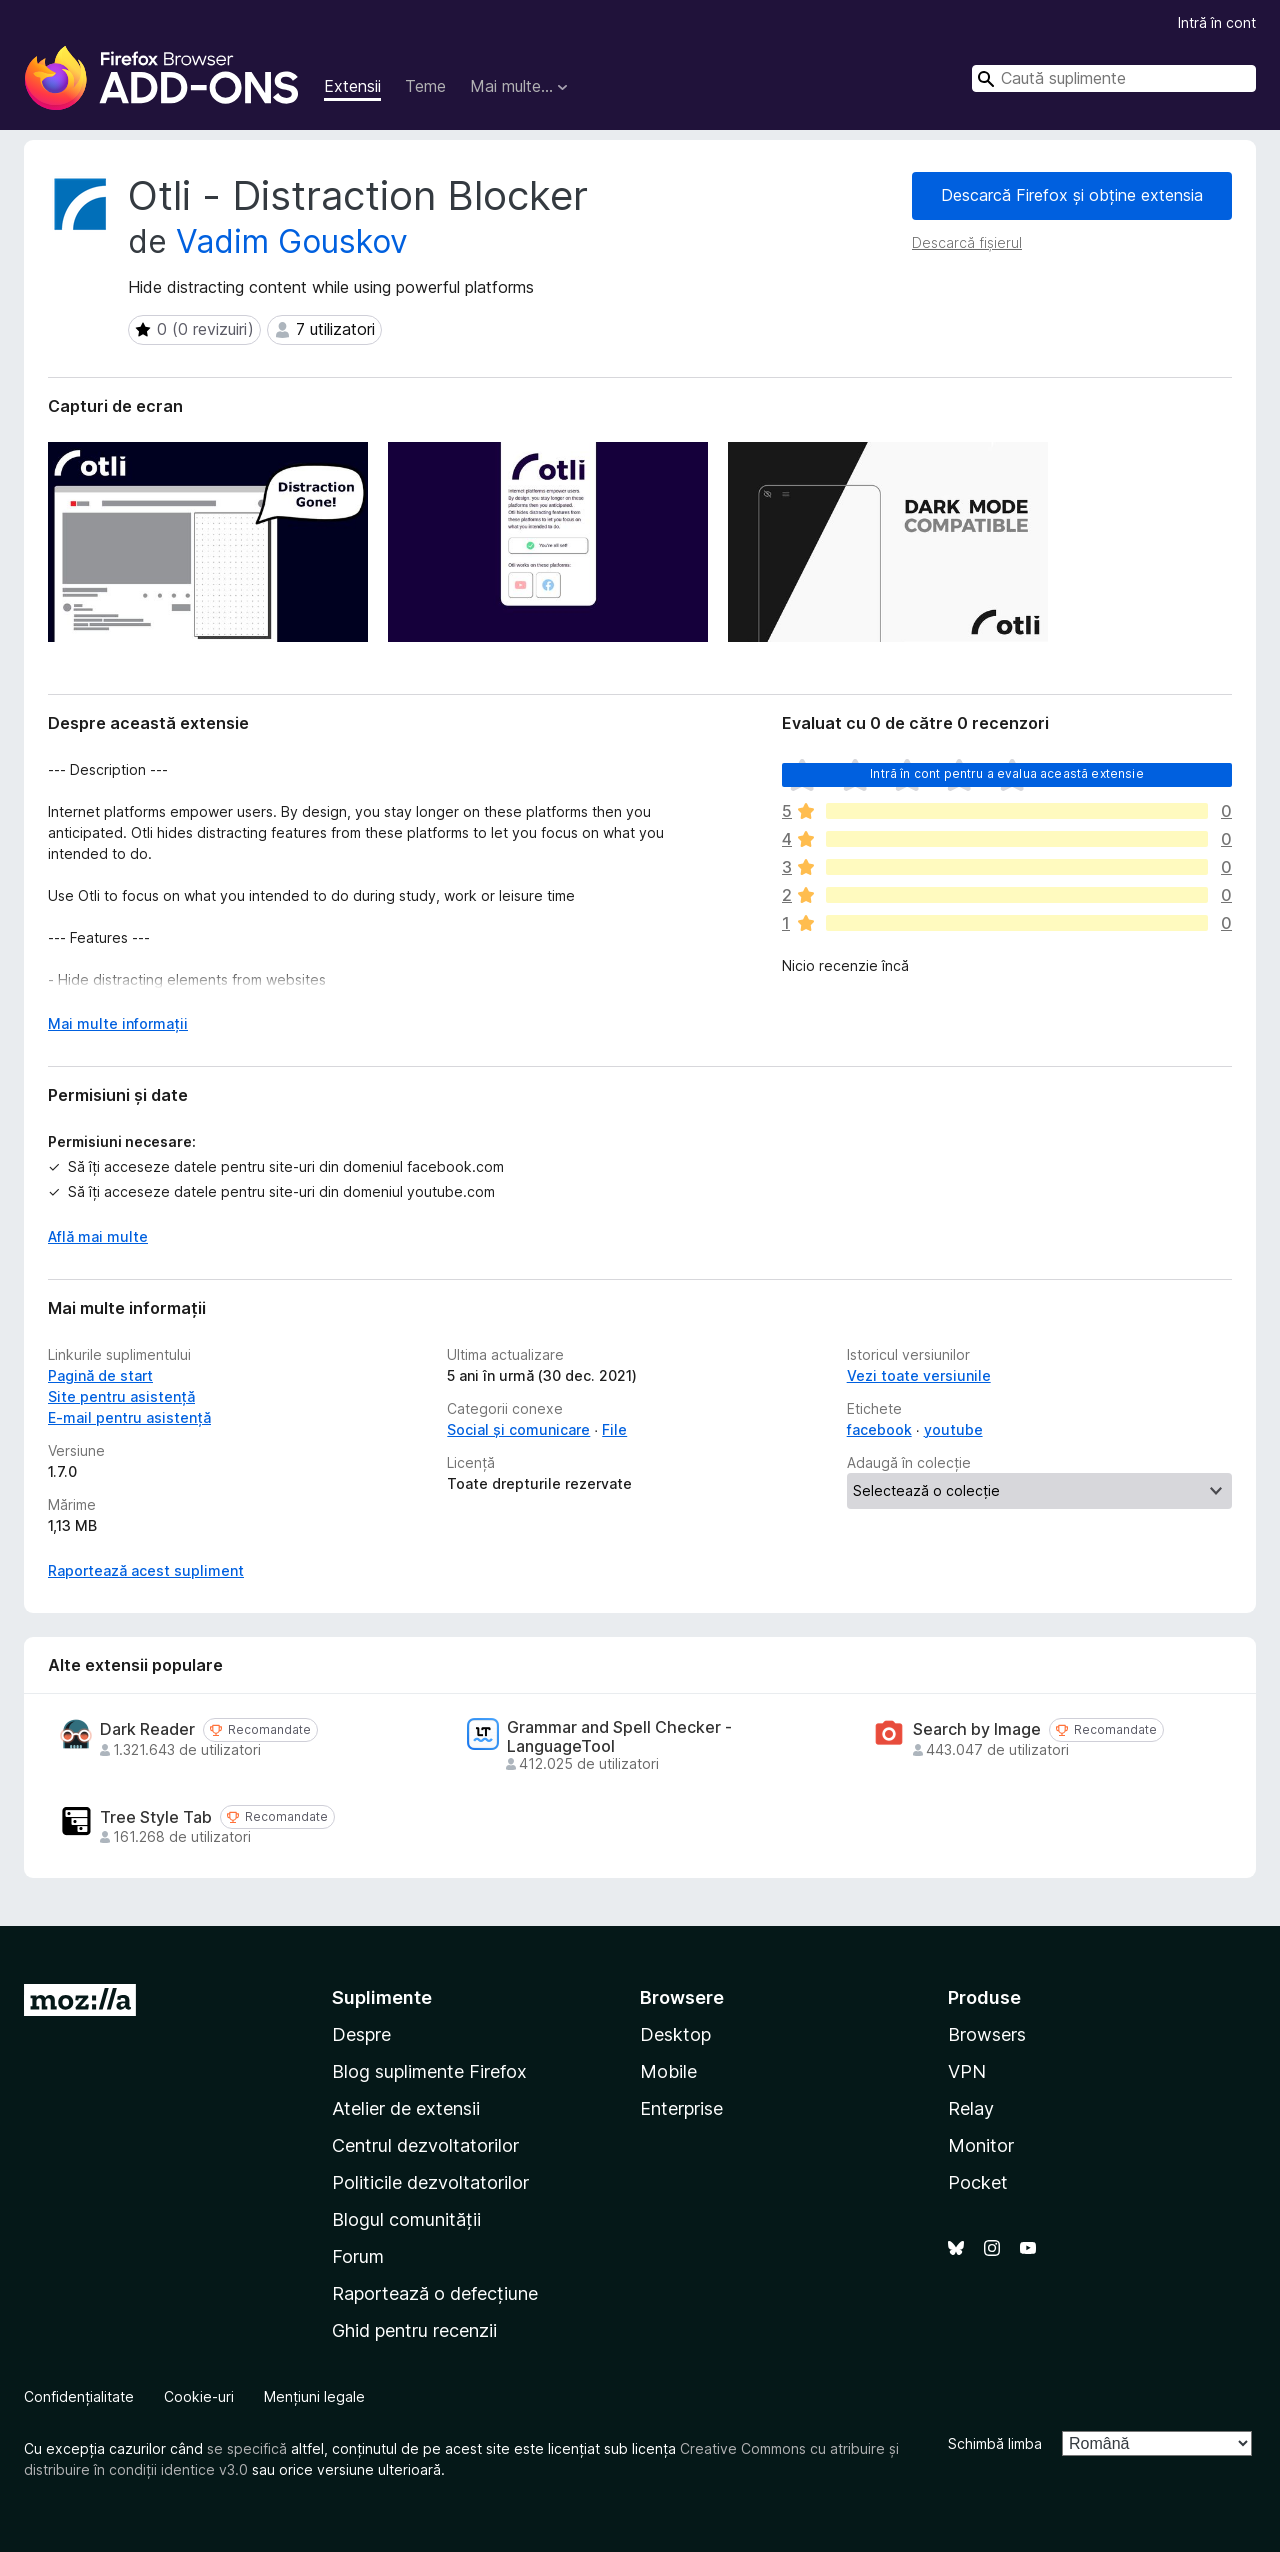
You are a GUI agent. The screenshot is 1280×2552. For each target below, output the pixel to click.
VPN (967, 2071)
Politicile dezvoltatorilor (430, 2182)
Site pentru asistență (121, 1396)
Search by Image (977, 1729)
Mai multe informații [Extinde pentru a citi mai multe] (118, 1023)
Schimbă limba (995, 2443)
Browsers (987, 2034)
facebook (879, 1429)
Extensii (352, 86)
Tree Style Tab (156, 1817)
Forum (358, 2256)
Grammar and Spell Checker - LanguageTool (619, 1737)
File (614, 1429)
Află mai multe (98, 1236)
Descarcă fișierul (967, 242)
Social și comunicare (518, 1429)
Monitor (981, 2145)
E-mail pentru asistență (129, 1417)
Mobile (668, 2071)
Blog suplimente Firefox (429, 2071)
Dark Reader (147, 1729)
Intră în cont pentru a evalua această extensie (1006, 773)
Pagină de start (100, 1375)
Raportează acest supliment (146, 1570)
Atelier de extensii (406, 2108)
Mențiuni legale (314, 2396)
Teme (425, 86)
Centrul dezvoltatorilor (425, 2145)
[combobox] (1114, 78)
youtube (953, 1429)
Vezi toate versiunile (919, 1375)
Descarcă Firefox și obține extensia (1072, 195)
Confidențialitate (79, 2396)
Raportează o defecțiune (435, 2293)
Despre (361, 2034)
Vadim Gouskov (292, 241)
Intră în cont (1217, 22)
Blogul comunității (406, 2219)
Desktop (675, 2034)
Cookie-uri (199, 2396)
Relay (971, 2108)
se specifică (247, 2448)
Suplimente (382, 1997)
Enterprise (681, 2108)
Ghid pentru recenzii (414, 2330)
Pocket (978, 2182)
